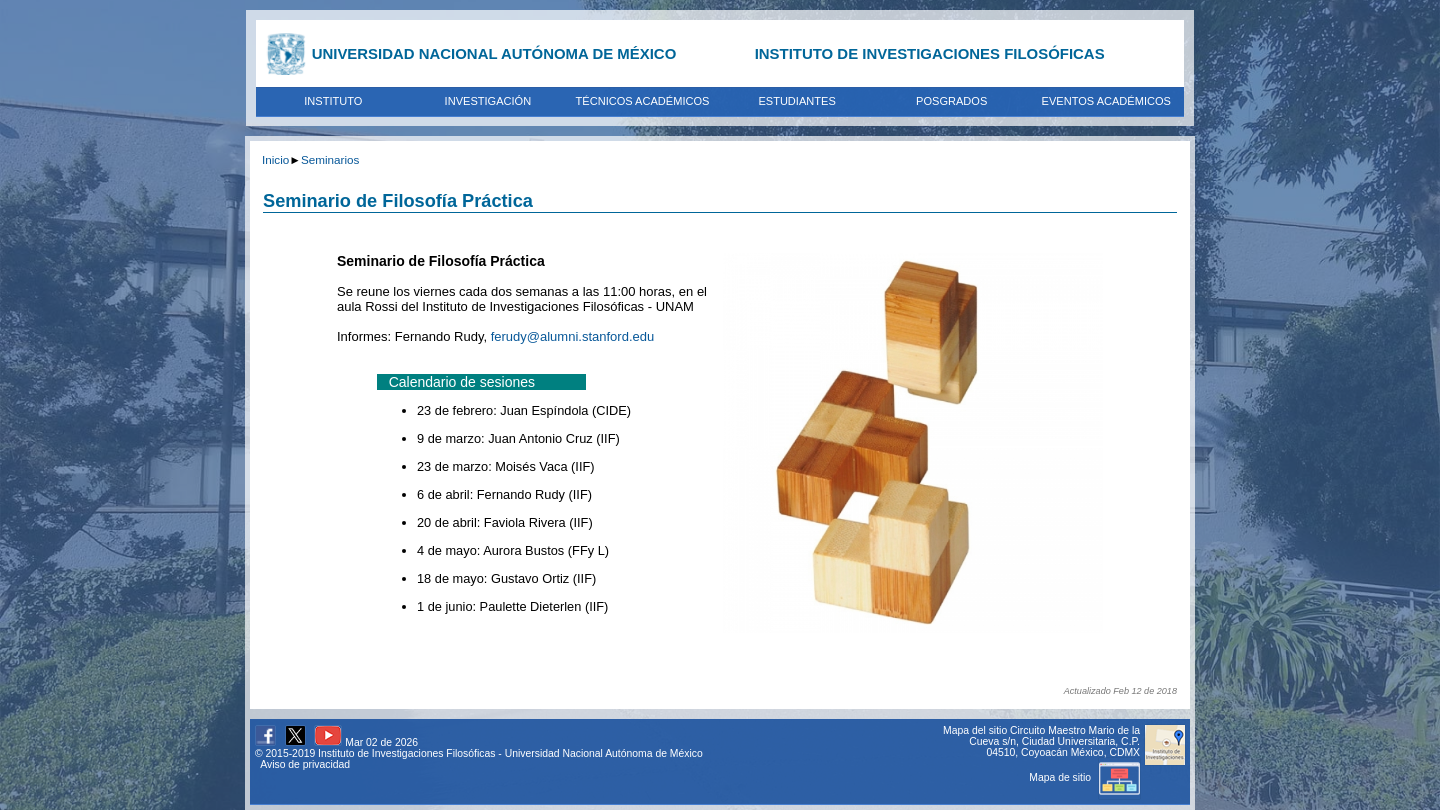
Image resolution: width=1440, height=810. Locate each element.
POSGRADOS (951, 101)
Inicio (275, 159)
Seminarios (330, 159)
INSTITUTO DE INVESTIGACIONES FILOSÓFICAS (930, 53)
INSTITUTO (333, 101)
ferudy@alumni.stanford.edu (573, 336)
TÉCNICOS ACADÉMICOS (643, 101)
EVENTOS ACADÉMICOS (1106, 101)
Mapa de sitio (1084, 777)
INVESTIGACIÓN (488, 101)
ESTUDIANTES (796, 101)
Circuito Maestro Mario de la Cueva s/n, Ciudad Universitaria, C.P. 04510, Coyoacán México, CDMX (1054, 741)
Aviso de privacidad (305, 764)
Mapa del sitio (975, 730)
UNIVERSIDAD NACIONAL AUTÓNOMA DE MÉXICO (494, 53)
